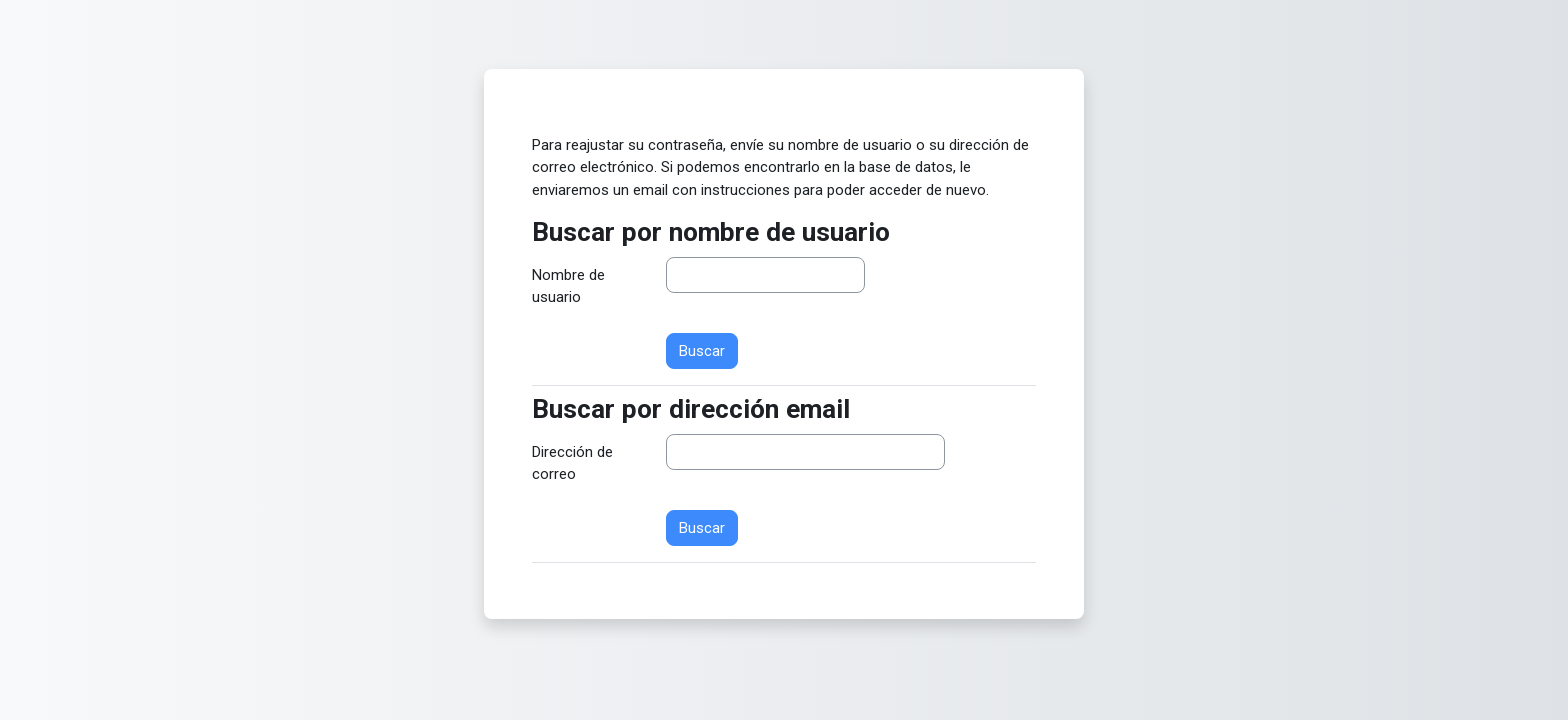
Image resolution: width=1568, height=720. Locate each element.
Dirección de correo (572, 463)
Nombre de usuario (568, 286)
